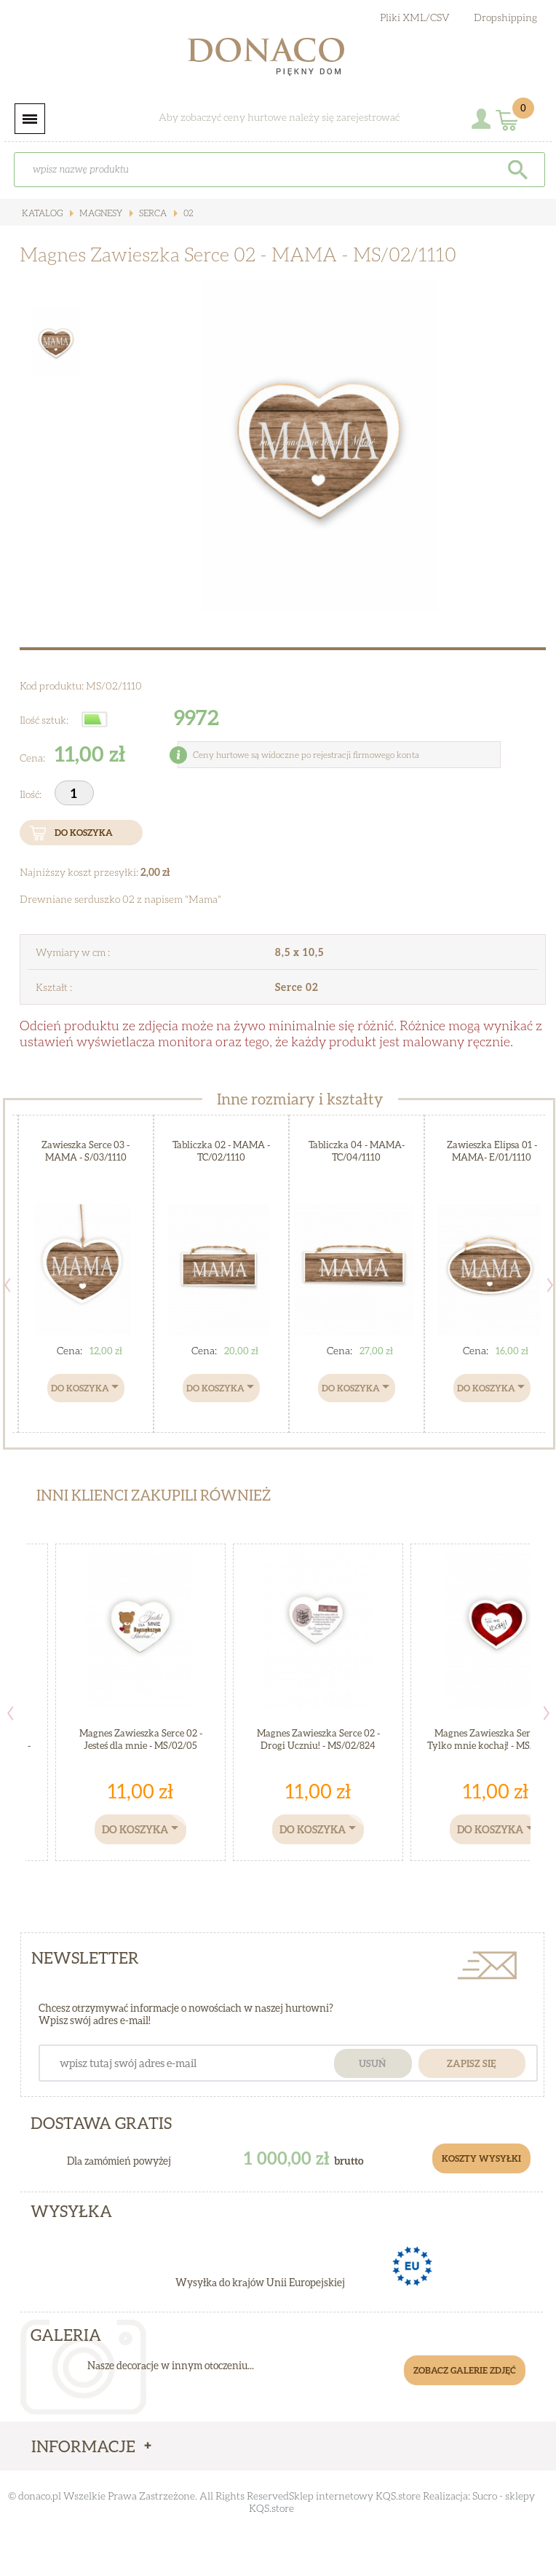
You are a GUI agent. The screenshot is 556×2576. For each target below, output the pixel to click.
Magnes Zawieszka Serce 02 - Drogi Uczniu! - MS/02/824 (318, 1739)
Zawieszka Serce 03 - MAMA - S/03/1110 (85, 1151)
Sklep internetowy (331, 2495)
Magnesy (99, 213)
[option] (319, 445)
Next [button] (546, 1713)
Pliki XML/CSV (415, 17)
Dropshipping (505, 17)
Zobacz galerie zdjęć (464, 2370)
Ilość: (32, 794)
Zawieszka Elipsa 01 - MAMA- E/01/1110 (492, 1151)
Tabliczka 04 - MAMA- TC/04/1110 (357, 1151)
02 (187, 213)
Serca (152, 213)
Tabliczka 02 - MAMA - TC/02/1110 (221, 1151)
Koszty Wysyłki (481, 2158)
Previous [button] (10, 1713)
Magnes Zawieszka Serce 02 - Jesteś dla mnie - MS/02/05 (140, 1739)
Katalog (42, 213)
